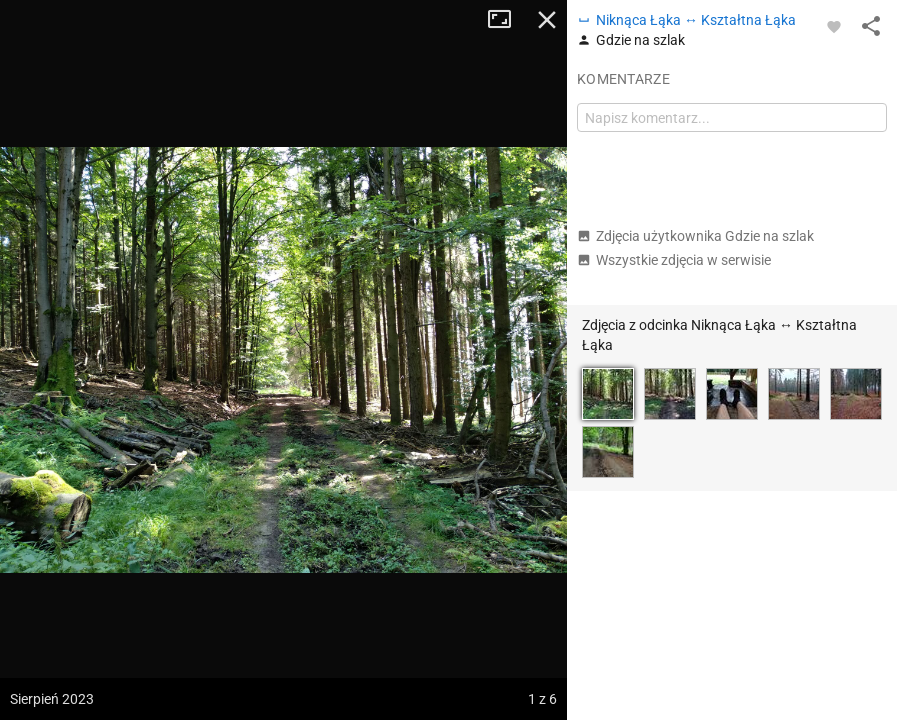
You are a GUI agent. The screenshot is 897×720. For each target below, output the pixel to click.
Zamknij (547, 20)
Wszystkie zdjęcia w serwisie (674, 260)
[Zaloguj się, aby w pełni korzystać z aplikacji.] (834, 26)
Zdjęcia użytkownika (695, 236)
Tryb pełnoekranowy (507, 20)
